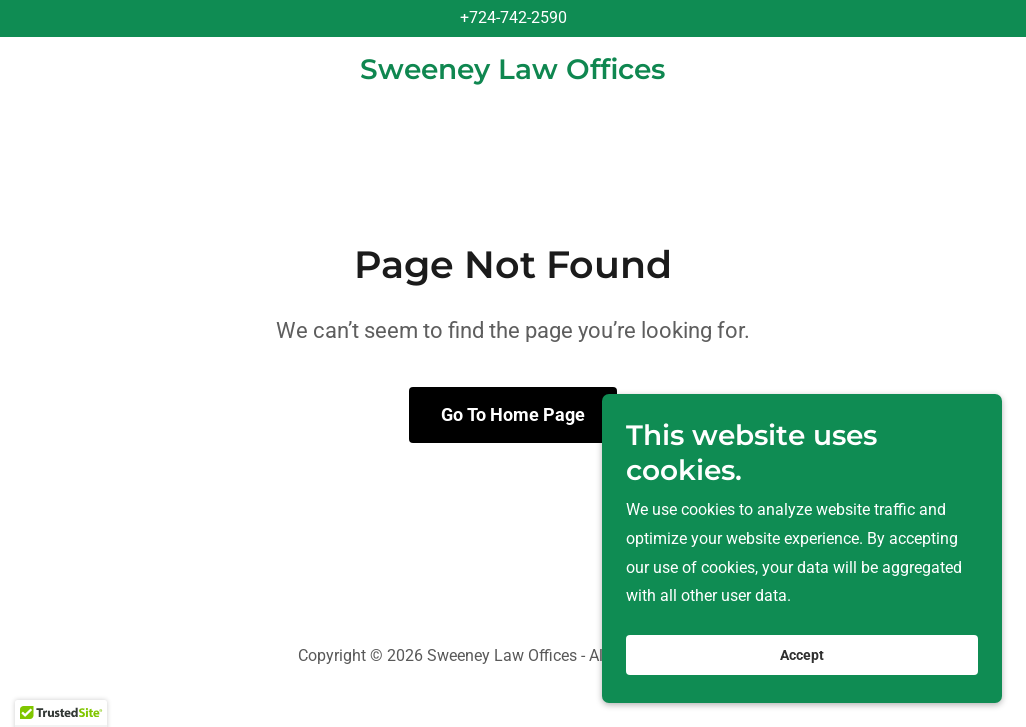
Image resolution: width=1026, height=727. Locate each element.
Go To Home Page (513, 414)
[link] (513, 73)
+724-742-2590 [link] (513, 17)
